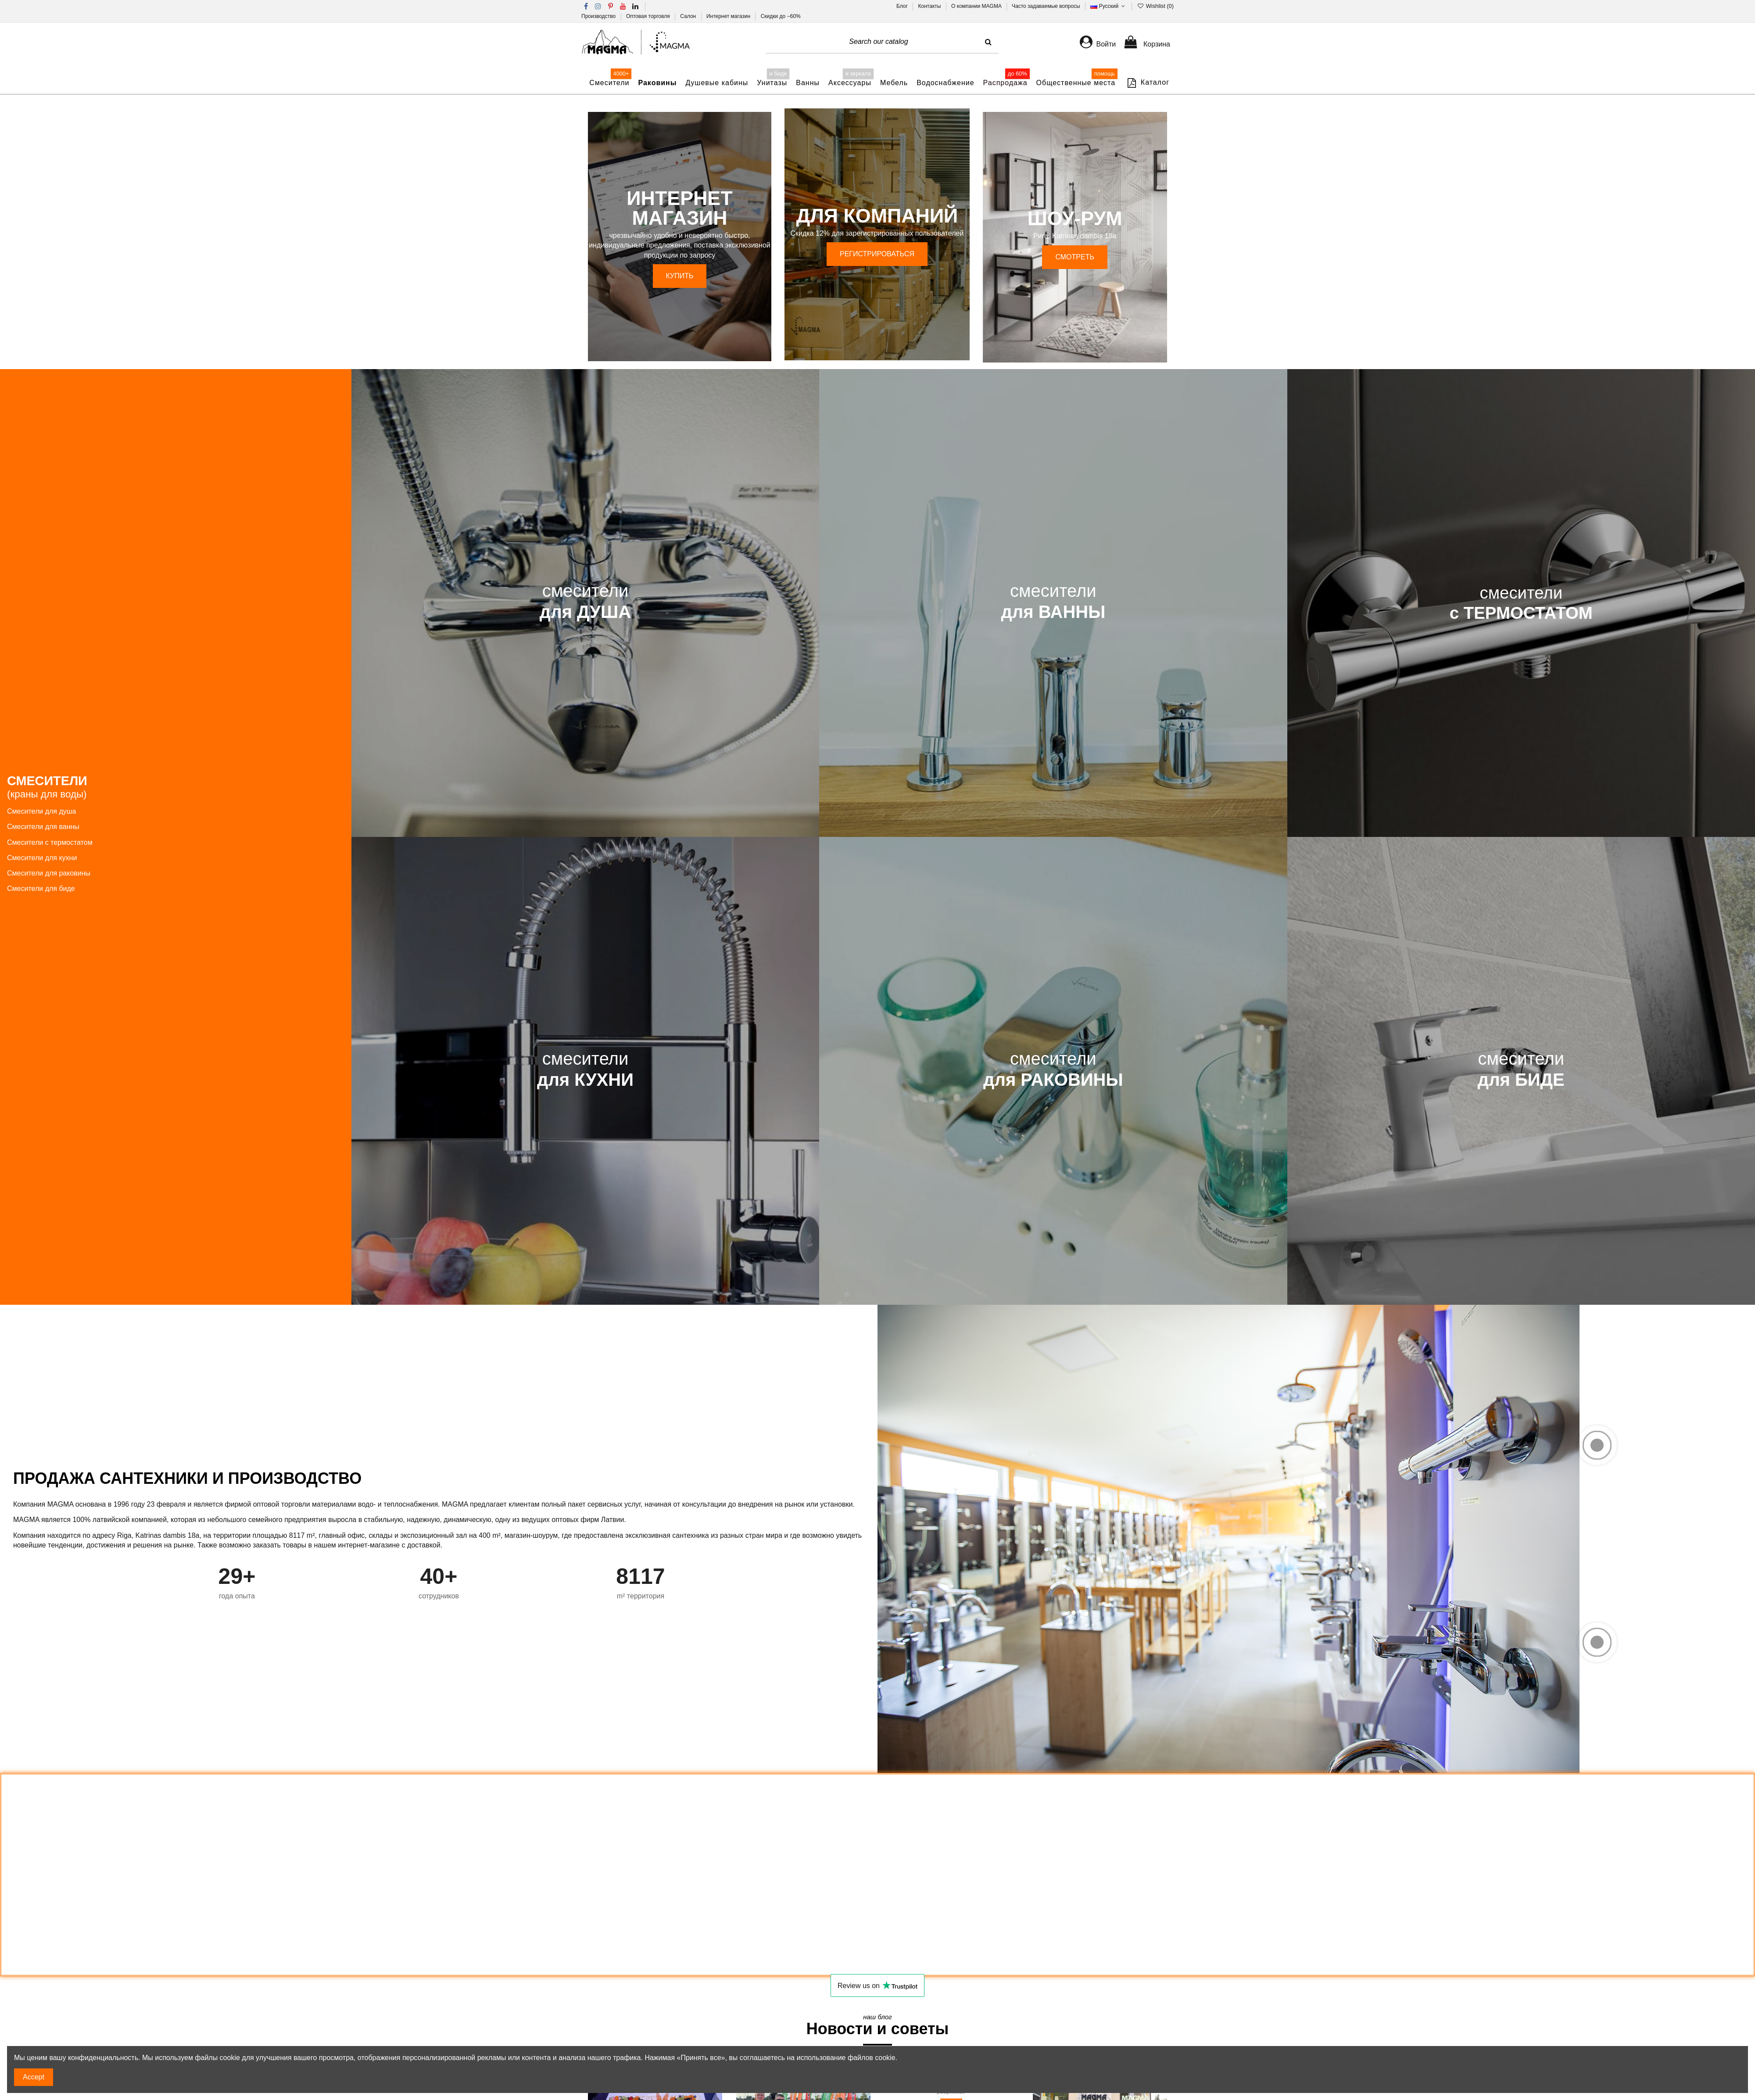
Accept (33, 2077)
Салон (688, 16)
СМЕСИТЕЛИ (47, 787)
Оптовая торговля (648, 16)
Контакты (930, 6)
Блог (902, 6)
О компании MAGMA (977, 6)
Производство (599, 16)
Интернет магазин (729, 16)
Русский (1108, 6)
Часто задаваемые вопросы (1046, 6)
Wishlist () (1155, 6)
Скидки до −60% (781, 16)
